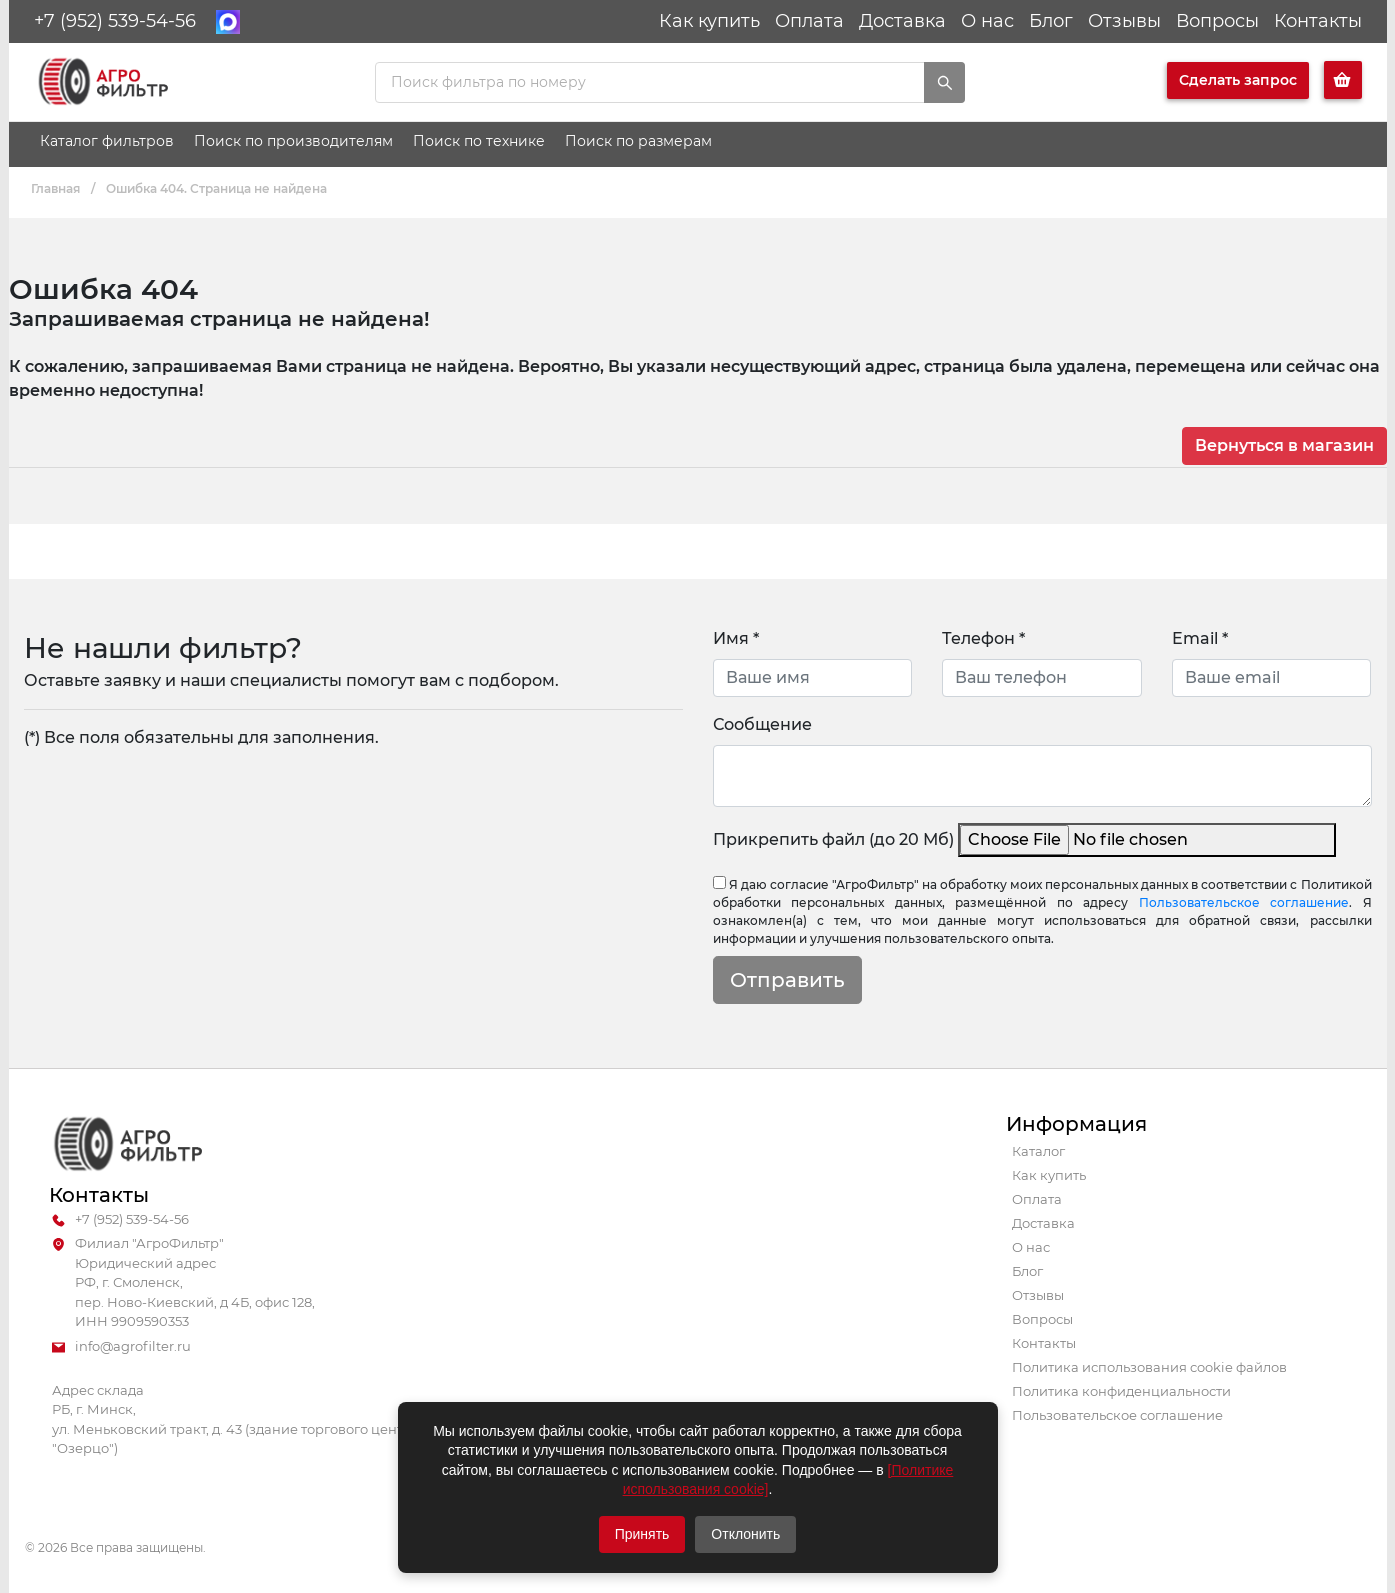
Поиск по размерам (638, 141)
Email (1200, 638)
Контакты (1318, 21)
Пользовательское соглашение (1244, 902)
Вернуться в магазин (1284, 445)
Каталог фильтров (107, 141)
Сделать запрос (1238, 80)
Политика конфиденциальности (1121, 1391)
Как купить (709, 21)
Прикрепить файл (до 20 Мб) (833, 839)
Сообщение (762, 724)
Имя (736, 638)
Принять (642, 1534)
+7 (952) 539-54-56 (115, 21)
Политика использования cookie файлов (1149, 1367)
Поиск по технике (479, 141)
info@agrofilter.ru (121, 1347)
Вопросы (1217, 21)
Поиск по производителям (293, 141)
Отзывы (1124, 21)
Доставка (902, 21)
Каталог (1038, 1151)
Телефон (983, 638)
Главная (55, 188)
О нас (987, 21)
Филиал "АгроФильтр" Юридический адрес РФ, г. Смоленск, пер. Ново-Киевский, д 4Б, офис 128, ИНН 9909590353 (183, 1283)
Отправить (787, 980)
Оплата (809, 21)
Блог (1051, 21)
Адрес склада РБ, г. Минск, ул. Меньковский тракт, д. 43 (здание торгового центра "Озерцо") (236, 1419)
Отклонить (745, 1534)
